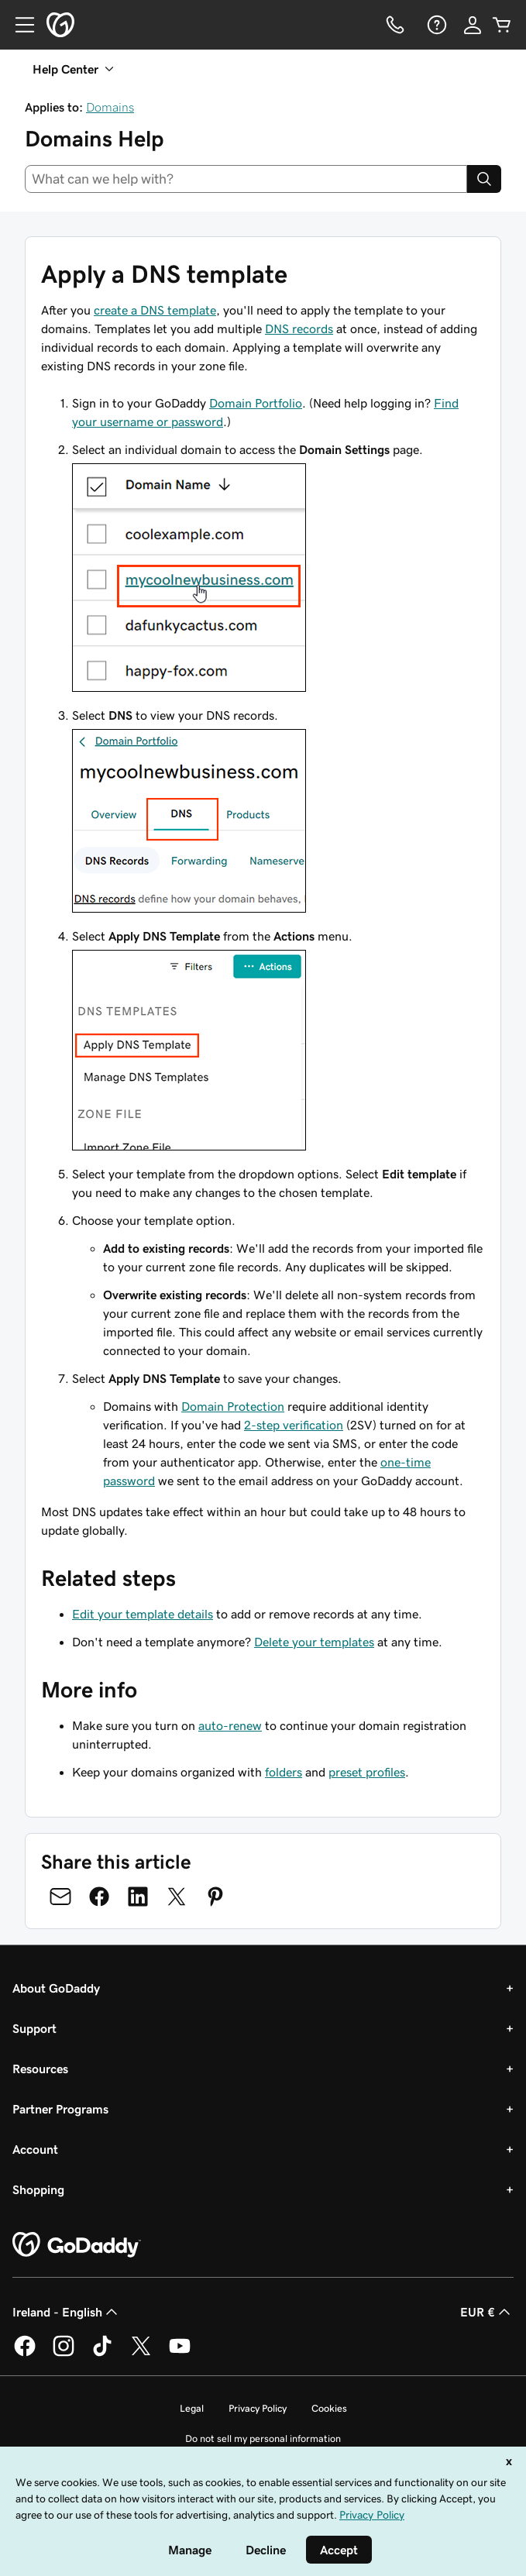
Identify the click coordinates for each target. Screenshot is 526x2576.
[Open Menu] (18, 25)
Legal (192, 2408)
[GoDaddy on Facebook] (24, 2353)
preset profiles (366, 1772)
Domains (110, 107)
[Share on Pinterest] (215, 1896)
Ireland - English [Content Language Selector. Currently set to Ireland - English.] (66, 2312)
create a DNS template (155, 310)
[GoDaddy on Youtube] (179, 2353)
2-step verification (293, 1425)
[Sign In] (472, 25)
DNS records (299, 328)
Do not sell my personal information (263, 2438)
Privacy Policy (258, 2408)
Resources (40, 2068)
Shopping (38, 2189)
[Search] (484, 179)
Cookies (329, 2408)
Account (35, 2149)
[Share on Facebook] (99, 1896)
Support (34, 2028)
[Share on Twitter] (176, 1896)
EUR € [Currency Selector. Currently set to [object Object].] (487, 2312)
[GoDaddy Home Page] (76, 2245)
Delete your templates (314, 1641)
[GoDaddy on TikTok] (102, 2353)
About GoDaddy (56, 1988)
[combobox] (246, 179)
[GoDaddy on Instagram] (63, 2353)
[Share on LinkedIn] (138, 1896)
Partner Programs (60, 2109)
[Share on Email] (60, 1896)
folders (283, 1772)
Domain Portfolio (255, 403)
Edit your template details (142, 1614)
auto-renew (230, 1725)
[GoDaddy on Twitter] (141, 2353)
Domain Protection (232, 1406)
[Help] (435, 25)
